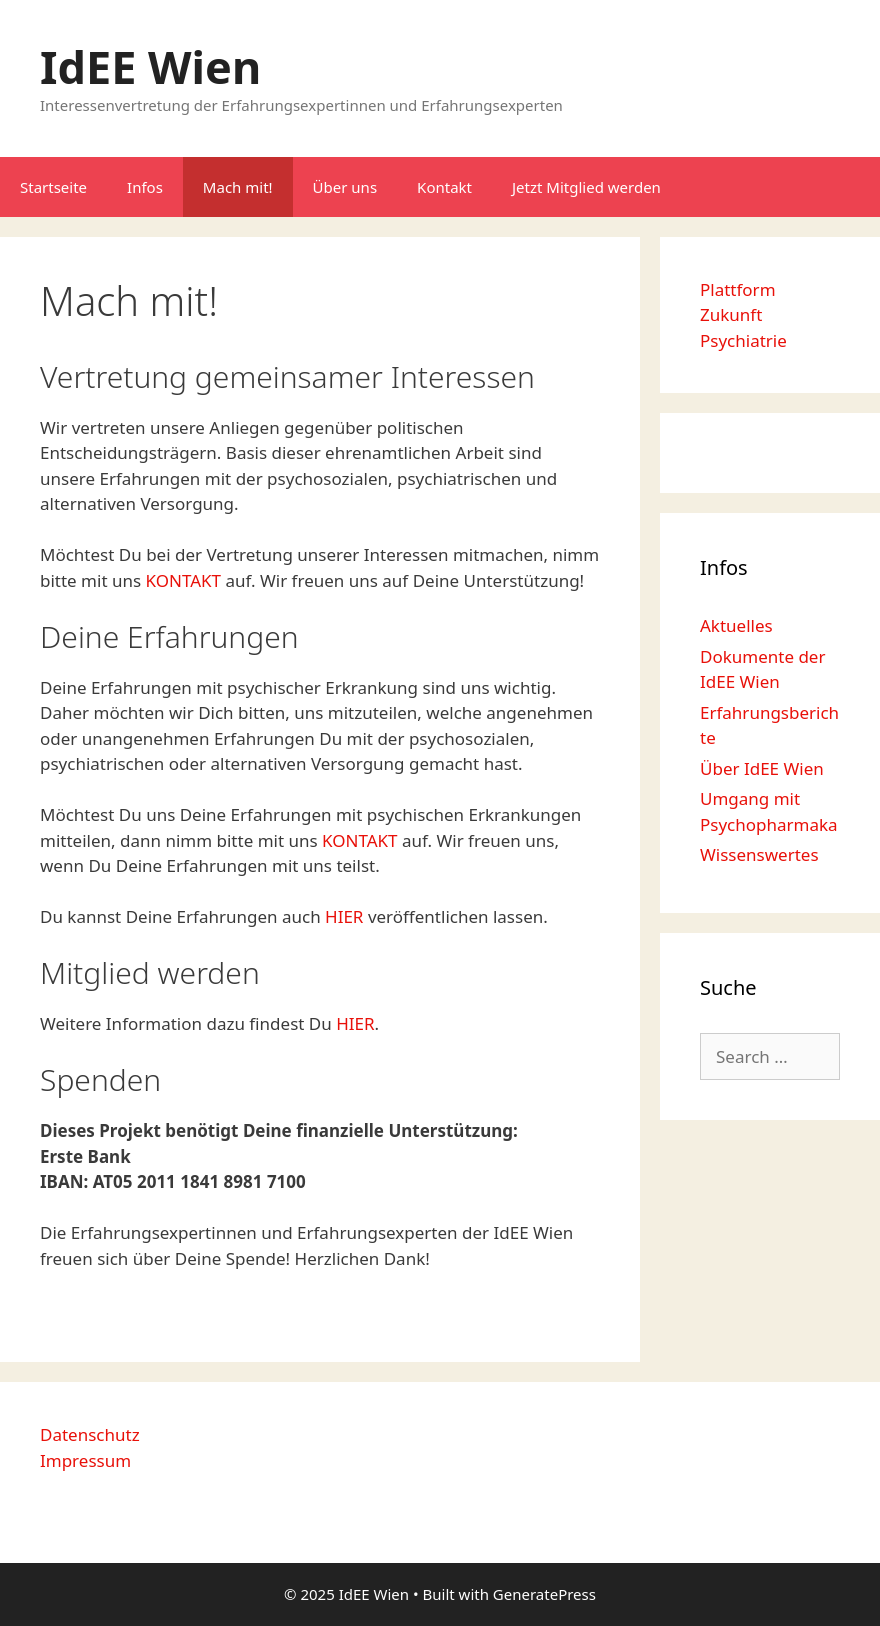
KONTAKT (183, 580)
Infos (145, 187)
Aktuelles (736, 625)
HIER (346, 916)
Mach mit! (238, 187)
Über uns (345, 187)
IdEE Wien (150, 66)
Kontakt (444, 187)
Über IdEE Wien (762, 768)
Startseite (53, 187)
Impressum (85, 1460)
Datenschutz (90, 1434)
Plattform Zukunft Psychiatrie (743, 315)
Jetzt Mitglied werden (586, 187)
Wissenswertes (759, 854)
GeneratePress (544, 1594)
